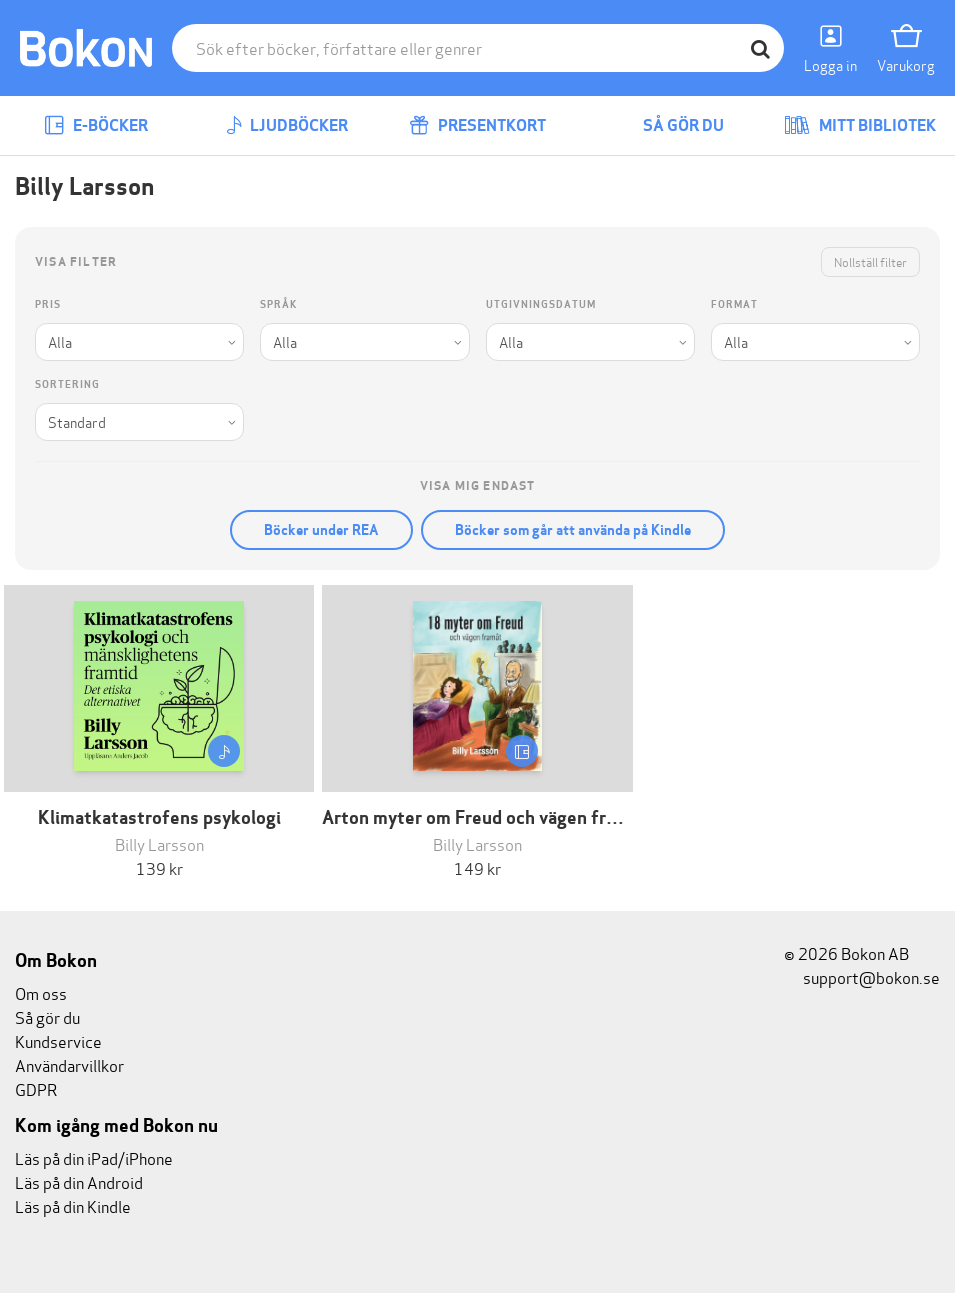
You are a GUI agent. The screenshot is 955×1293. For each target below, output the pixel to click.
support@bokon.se (862, 976)
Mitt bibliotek (860, 125)
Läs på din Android (79, 1181)
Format (734, 304)
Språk (278, 304)
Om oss (41, 992)
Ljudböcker (287, 125)
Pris (48, 304)
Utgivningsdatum (541, 304)
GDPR (36, 1088)
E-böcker (96, 125)
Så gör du (669, 125)
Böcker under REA (321, 530)
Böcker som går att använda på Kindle (573, 530)
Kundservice (58, 1040)
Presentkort (477, 125)
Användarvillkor (69, 1064)
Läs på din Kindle (73, 1205)
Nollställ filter (870, 261)
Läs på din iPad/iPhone (94, 1157)
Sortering (67, 384)
